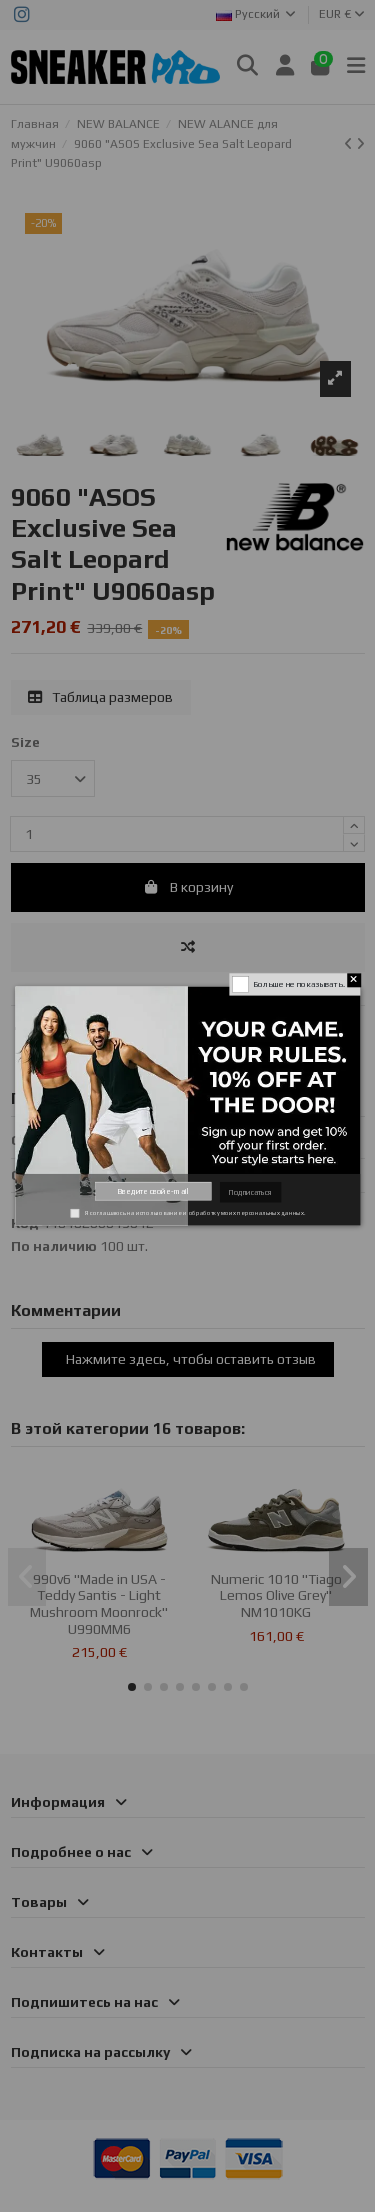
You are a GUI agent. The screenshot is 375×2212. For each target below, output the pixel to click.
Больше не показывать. (298, 984)
